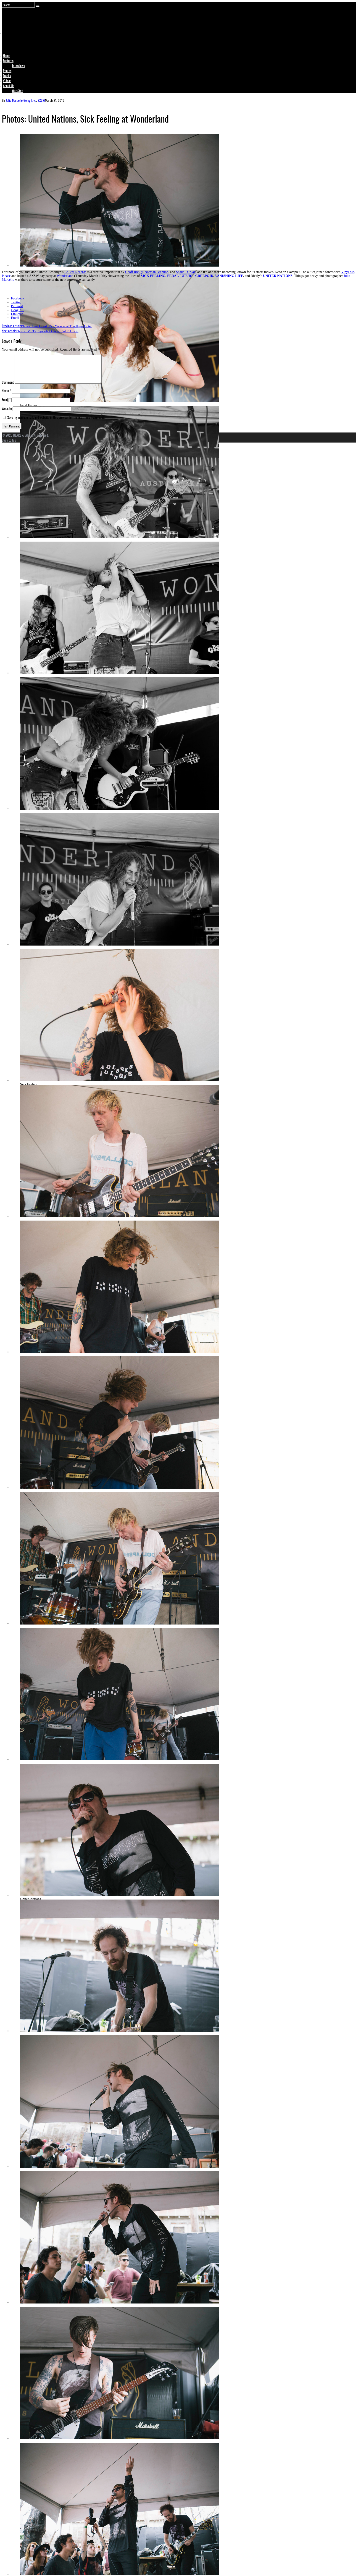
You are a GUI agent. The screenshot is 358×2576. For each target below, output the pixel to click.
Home (6, 55)
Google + (17, 310)
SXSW (41, 100)
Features (8, 60)
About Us (8, 85)
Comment (8, 387)
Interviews (18, 65)
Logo (14, 41)
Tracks (7, 75)
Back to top (9, 445)
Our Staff (17, 90)
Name (6, 395)
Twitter (16, 302)
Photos (7, 70)
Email (15, 318)
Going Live (30, 100)
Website (7, 413)
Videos (7, 80)
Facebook (17, 298)
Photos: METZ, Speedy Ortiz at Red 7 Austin (40, 331)
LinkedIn (17, 314)
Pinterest (17, 306)
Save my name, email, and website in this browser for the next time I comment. (56, 422)
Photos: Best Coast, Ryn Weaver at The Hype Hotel (47, 326)
